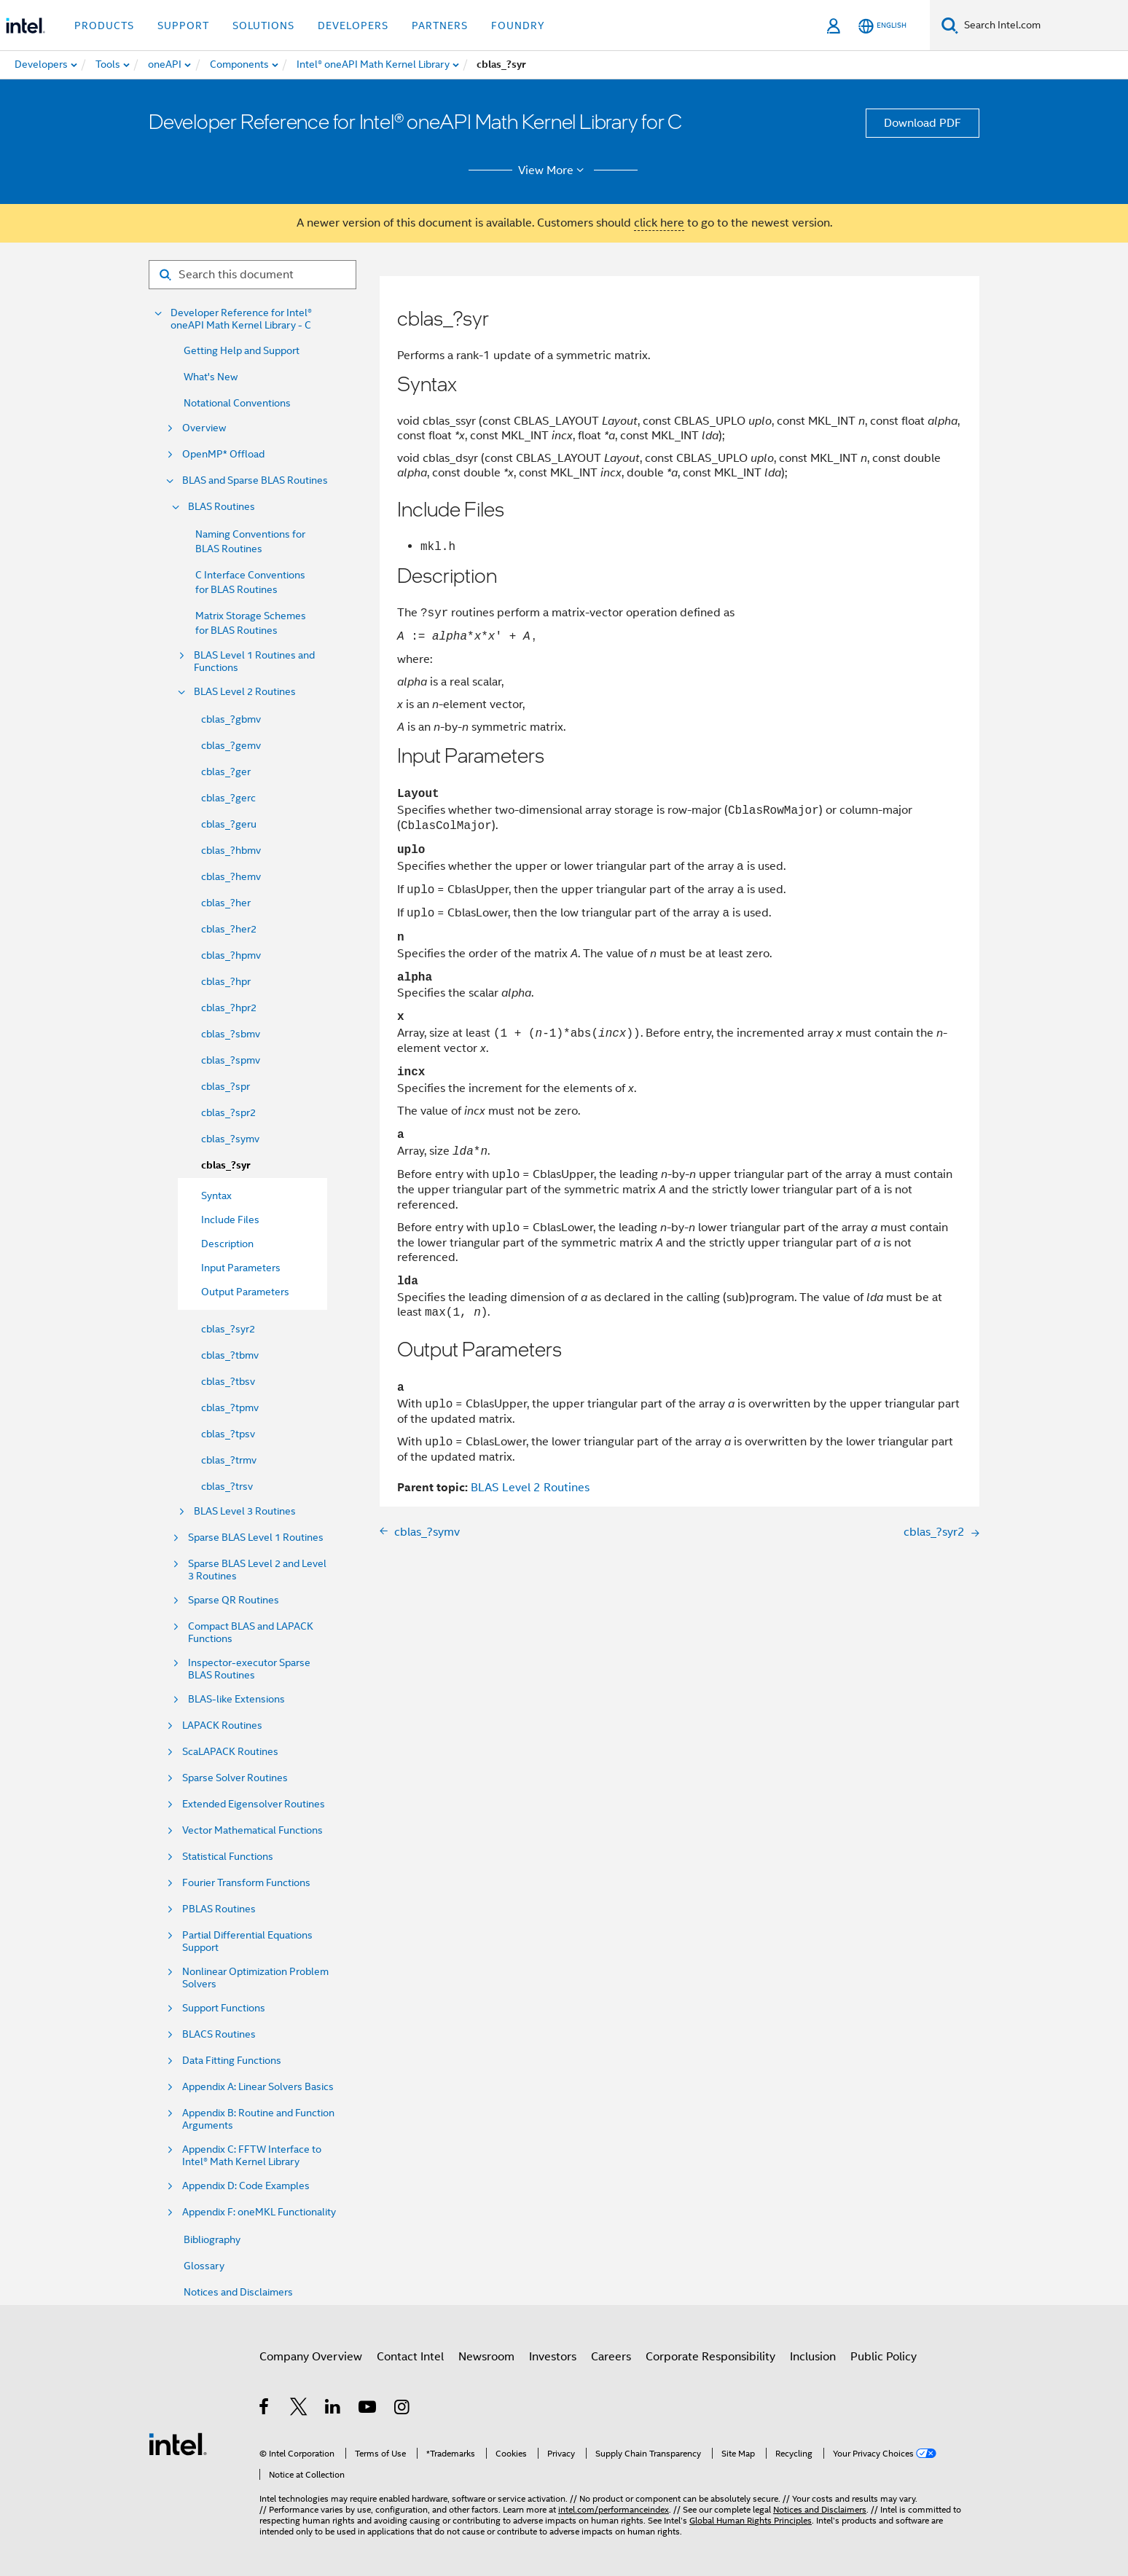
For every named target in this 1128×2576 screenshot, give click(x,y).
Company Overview (310, 2356)
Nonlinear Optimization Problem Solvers (255, 1978)
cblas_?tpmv (230, 1407)
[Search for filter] (252, 274)
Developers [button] (353, 25)
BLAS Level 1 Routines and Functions (254, 661)
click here (659, 223)
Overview (204, 428)
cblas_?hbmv (231, 850)
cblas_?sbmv (230, 1033)
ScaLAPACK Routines (230, 1752)
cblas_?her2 (228, 928)
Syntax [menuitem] (216, 1195)
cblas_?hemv (231, 876)
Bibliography (212, 2239)
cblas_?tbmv (230, 1355)
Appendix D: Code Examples (246, 2186)
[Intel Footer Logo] (178, 2443)
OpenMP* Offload (223, 454)
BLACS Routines (219, 2034)
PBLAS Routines (219, 1909)
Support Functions (223, 2008)
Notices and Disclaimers (238, 2291)
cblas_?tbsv (228, 1381)
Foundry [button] (518, 25)
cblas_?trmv (228, 1459)
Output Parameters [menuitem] (245, 1291)
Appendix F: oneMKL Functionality (259, 2212)
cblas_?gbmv (231, 719)
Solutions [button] (263, 25)
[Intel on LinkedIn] (333, 2409)
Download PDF (922, 123)
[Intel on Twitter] (299, 2409)
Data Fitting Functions (231, 2060)
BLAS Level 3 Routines (245, 1511)
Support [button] (183, 25)
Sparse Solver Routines (235, 1778)
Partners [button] (440, 25)
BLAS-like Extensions (236, 1699)
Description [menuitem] (227, 1243)
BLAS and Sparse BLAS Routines (255, 480)
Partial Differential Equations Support (247, 1941)
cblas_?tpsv (228, 1433)
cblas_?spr (225, 1086)
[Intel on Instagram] (402, 2409)
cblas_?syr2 (228, 1328)
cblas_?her (226, 902)
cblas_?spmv (230, 1060)
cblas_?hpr (226, 981)
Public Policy (883, 2356)
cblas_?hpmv (231, 955)
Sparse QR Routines (233, 1600)
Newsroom (486, 2356)
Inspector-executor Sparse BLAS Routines (249, 1669)
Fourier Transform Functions (246, 1883)
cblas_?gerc (228, 797)
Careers (611, 2356)
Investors (552, 2356)
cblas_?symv (230, 1138)
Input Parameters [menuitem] (241, 1267)
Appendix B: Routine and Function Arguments (258, 2119)
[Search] (949, 25)
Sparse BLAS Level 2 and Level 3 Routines (257, 1570)
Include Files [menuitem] (230, 1219)
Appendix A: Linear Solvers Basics (258, 2087)
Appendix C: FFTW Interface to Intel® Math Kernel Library (251, 2155)
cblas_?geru (228, 823)
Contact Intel (410, 2356)
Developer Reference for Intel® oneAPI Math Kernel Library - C (241, 319)
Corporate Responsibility (710, 2356)
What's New (211, 376)
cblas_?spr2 (228, 1112)
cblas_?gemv (231, 745)
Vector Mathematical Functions (252, 1830)
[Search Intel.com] (1043, 25)
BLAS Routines (221, 506)
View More (553, 170)
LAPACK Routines (222, 1725)
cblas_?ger (226, 771)
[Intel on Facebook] (265, 2409)
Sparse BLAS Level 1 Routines (256, 1537)
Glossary (204, 2265)
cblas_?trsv (227, 1486)
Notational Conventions (237, 402)
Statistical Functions (227, 1856)
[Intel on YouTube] (368, 2409)
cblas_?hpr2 (228, 1007)
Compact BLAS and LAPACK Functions (250, 1632)
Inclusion (813, 2356)
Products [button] (104, 25)
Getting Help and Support (241, 350)
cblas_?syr (225, 1165)
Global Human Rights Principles (750, 2520)
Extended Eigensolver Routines (253, 1804)
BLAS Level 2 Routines (245, 692)
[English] (882, 26)
